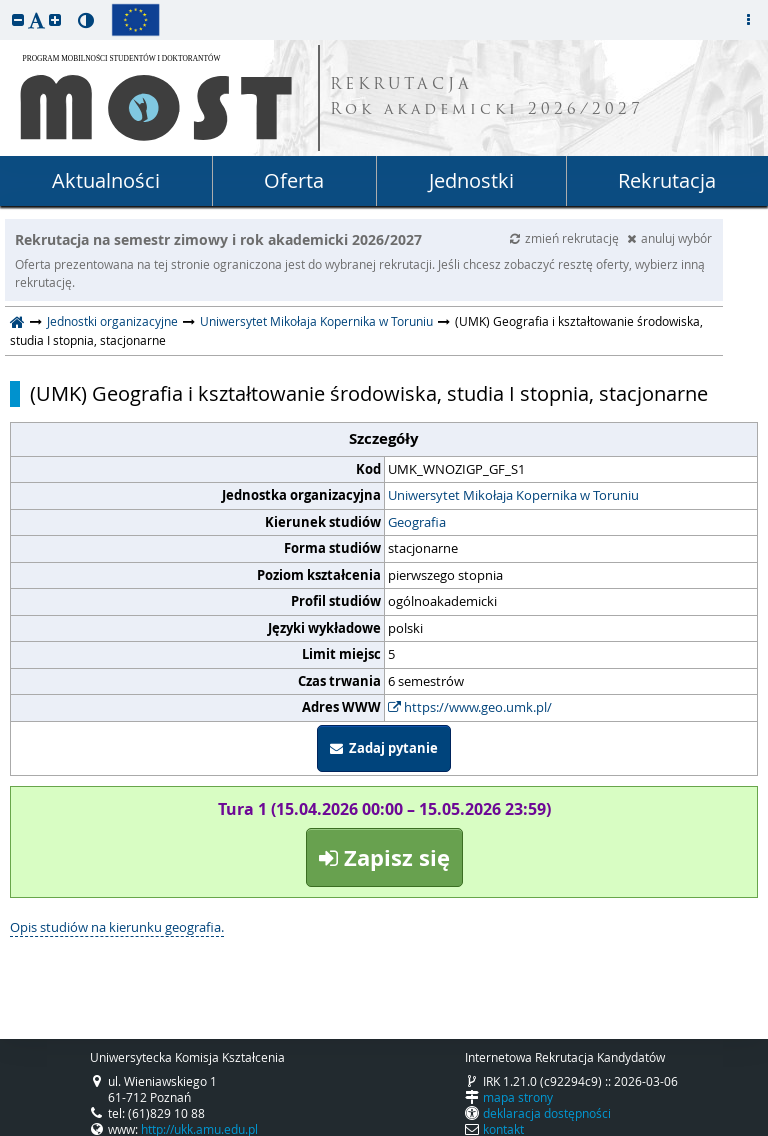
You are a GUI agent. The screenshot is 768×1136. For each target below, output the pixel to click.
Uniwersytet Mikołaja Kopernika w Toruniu (316, 321)
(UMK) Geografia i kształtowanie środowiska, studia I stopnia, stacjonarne (369, 394)
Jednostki (471, 180)
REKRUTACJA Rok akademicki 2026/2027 (487, 98)
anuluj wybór (669, 238)
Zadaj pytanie (384, 748)
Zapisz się (384, 857)
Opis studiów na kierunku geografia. (117, 927)
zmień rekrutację (566, 238)
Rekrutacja (667, 180)
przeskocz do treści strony (5, 5)
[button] (18, 19)
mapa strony (518, 1097)
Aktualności (106, 180)
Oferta (294, 180)
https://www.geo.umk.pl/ (470, 707)
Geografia (417, 522)
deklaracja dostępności (547, 1113)
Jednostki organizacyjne (112, 321)
